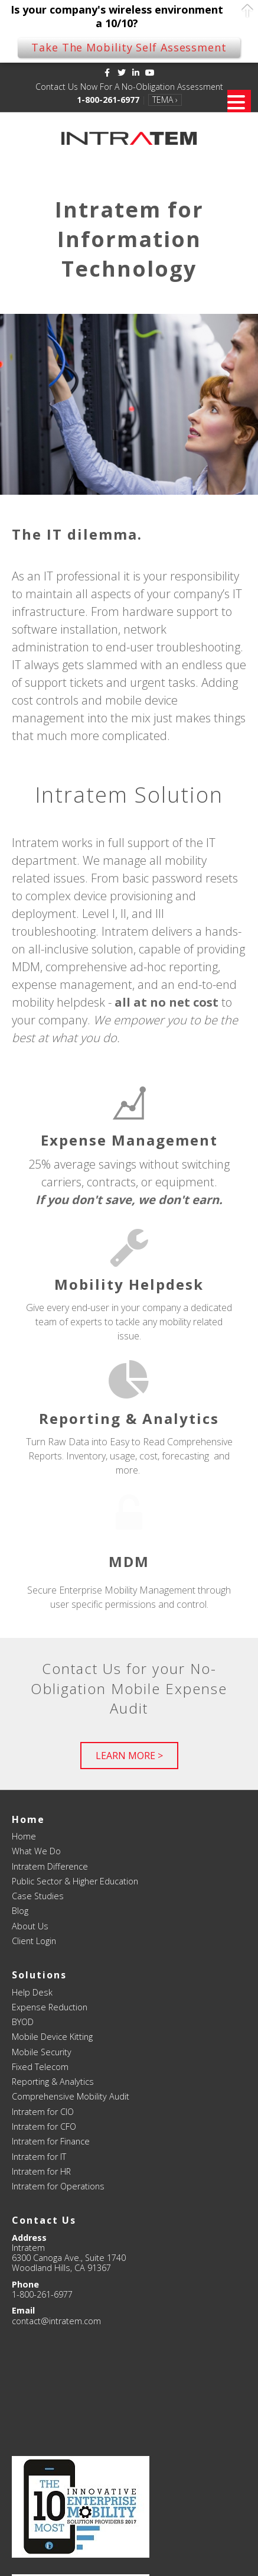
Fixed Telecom (40, 2066)
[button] (129, 1755)
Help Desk (32, 1992)
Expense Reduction (49, 2007)
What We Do (36, 1851)
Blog (20, 1910)
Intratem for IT (39, 2156)
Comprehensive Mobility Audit (70, 2096)
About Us (30, 1926)
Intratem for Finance (51, 2141)
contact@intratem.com (56, 2321)
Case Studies (38, 1896)
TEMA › (165, 99)
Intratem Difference (50, 1866)
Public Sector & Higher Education (75, 1881)
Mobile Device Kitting (52, 2036)
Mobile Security (41, 2052)
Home (24, 1836)
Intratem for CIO (43, 2111)
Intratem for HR (41, 2171)
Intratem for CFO (44, 2126)
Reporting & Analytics (53, 2081)
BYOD (23, 2021)
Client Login (34, 1940)
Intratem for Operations (58, 2186)
